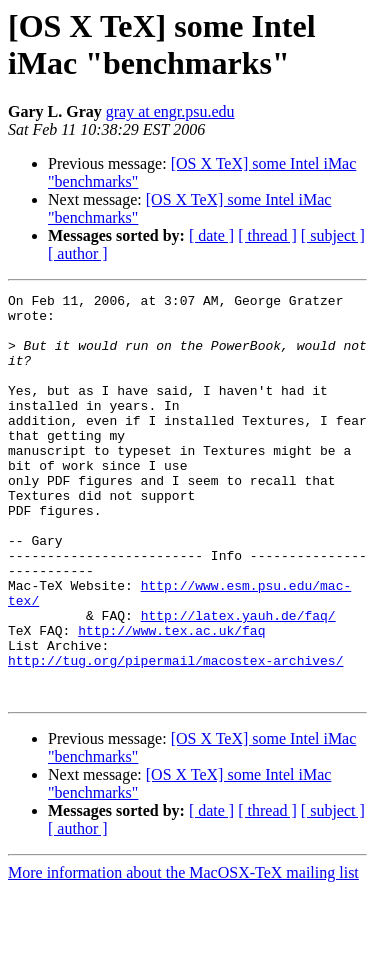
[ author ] (78, 253)
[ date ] (211, 235)
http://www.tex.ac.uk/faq (171, 699)
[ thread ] (267, 235)
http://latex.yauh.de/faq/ (238, 681)
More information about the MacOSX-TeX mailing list (183, 953)
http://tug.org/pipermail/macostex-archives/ (175, 735)
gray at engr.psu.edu (170, 111)
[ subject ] (333, 235)
